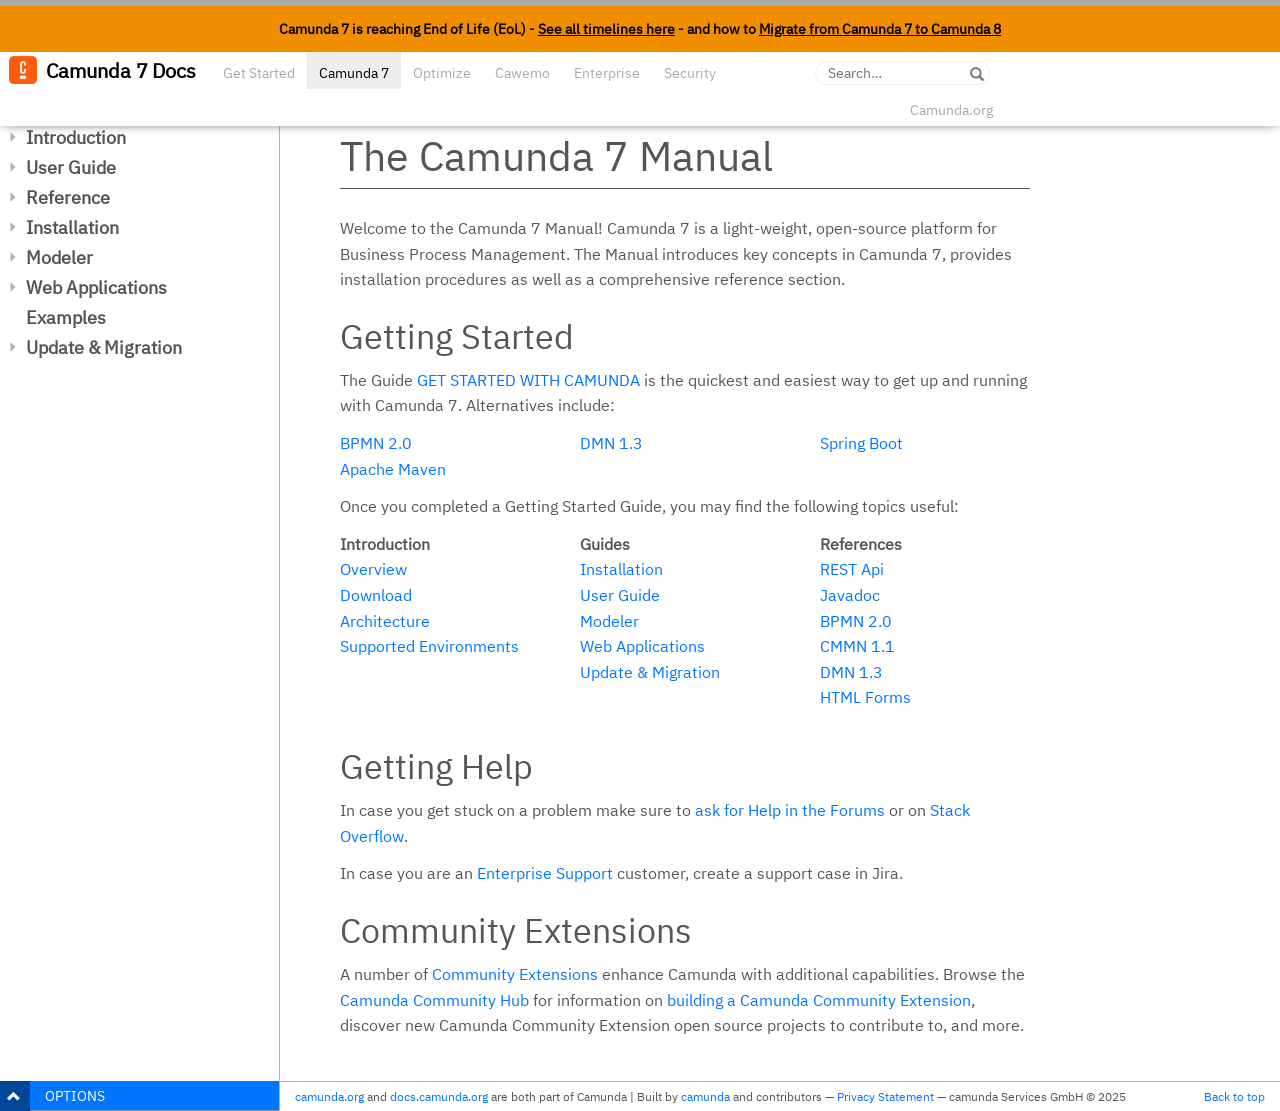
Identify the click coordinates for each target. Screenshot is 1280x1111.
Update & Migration (104, 347)
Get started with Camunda (528, 380)
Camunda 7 (354, 73)
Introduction (76, 137)
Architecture (385, 621)
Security (690, 73)
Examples (66, 317)
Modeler (59, 257)
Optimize (442, 73)
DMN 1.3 (611, 443)
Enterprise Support (545, 873)
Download (376, 595)
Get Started (259, 73)
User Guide (71, 167)
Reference (68, 197)
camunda (705, 1096)
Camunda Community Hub (434, 1000)
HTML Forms (865, 697)
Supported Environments (429, 646)
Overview (373, 569)
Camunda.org (951, 110)
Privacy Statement (885, 1096)
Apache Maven (393, 469)
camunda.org (329, 1096)
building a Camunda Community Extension (819, 1000)
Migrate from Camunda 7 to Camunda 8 (880, 29)
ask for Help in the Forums (790, 810)
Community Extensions (515, 974)
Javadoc (850, 595)
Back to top (1234, 1096)
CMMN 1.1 (857, 646)
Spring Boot (861, 443)
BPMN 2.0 (376, 443)
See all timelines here (606, 29)
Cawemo (522, 73)
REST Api (852, 569)
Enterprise (607, 73)
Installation (72, 227)
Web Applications (96, 287)
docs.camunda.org (439, 1096)
